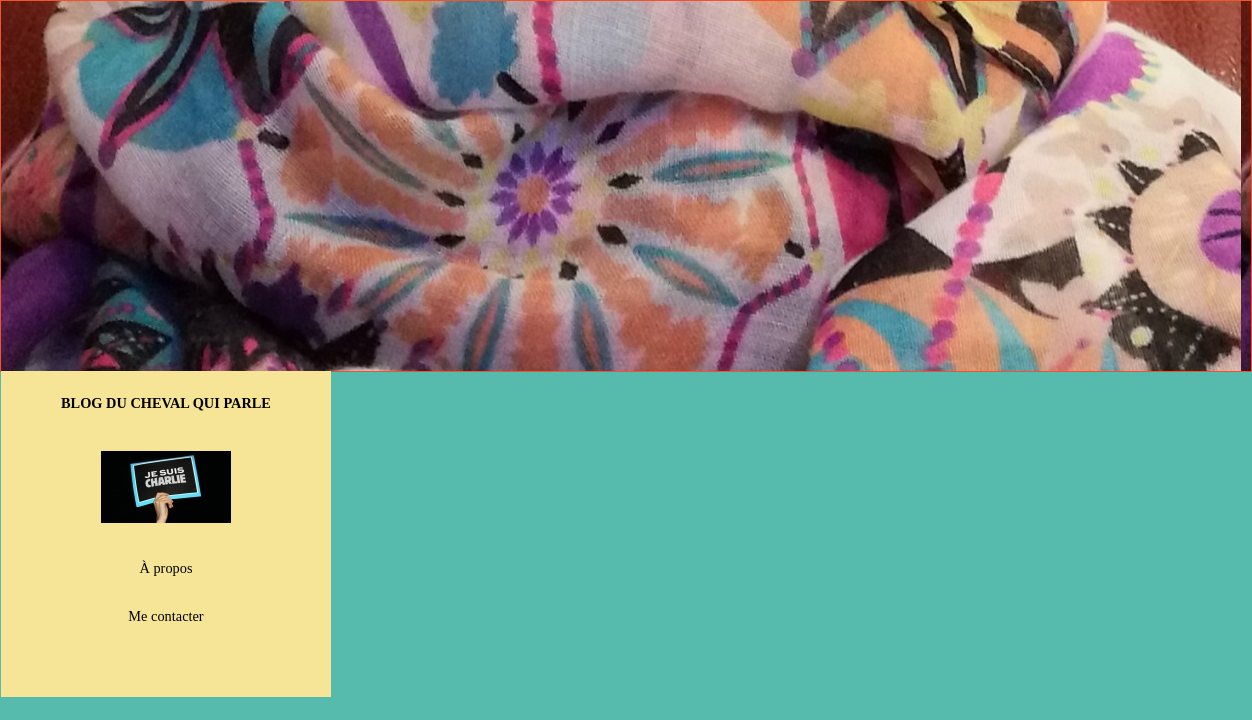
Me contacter (165, 616)
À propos (166, 568)
